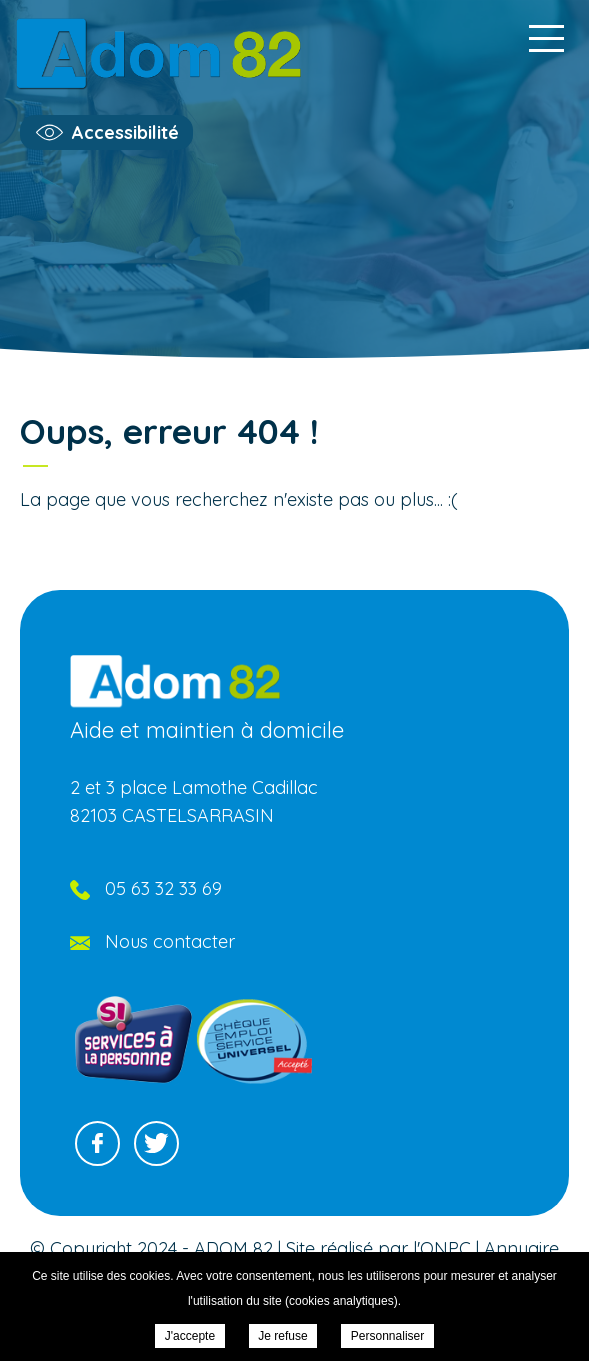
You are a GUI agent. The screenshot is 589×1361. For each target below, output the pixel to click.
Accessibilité (125, 132)
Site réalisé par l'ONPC (378, 1248)
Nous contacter (170, 941)
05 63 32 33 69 (163, 888)
